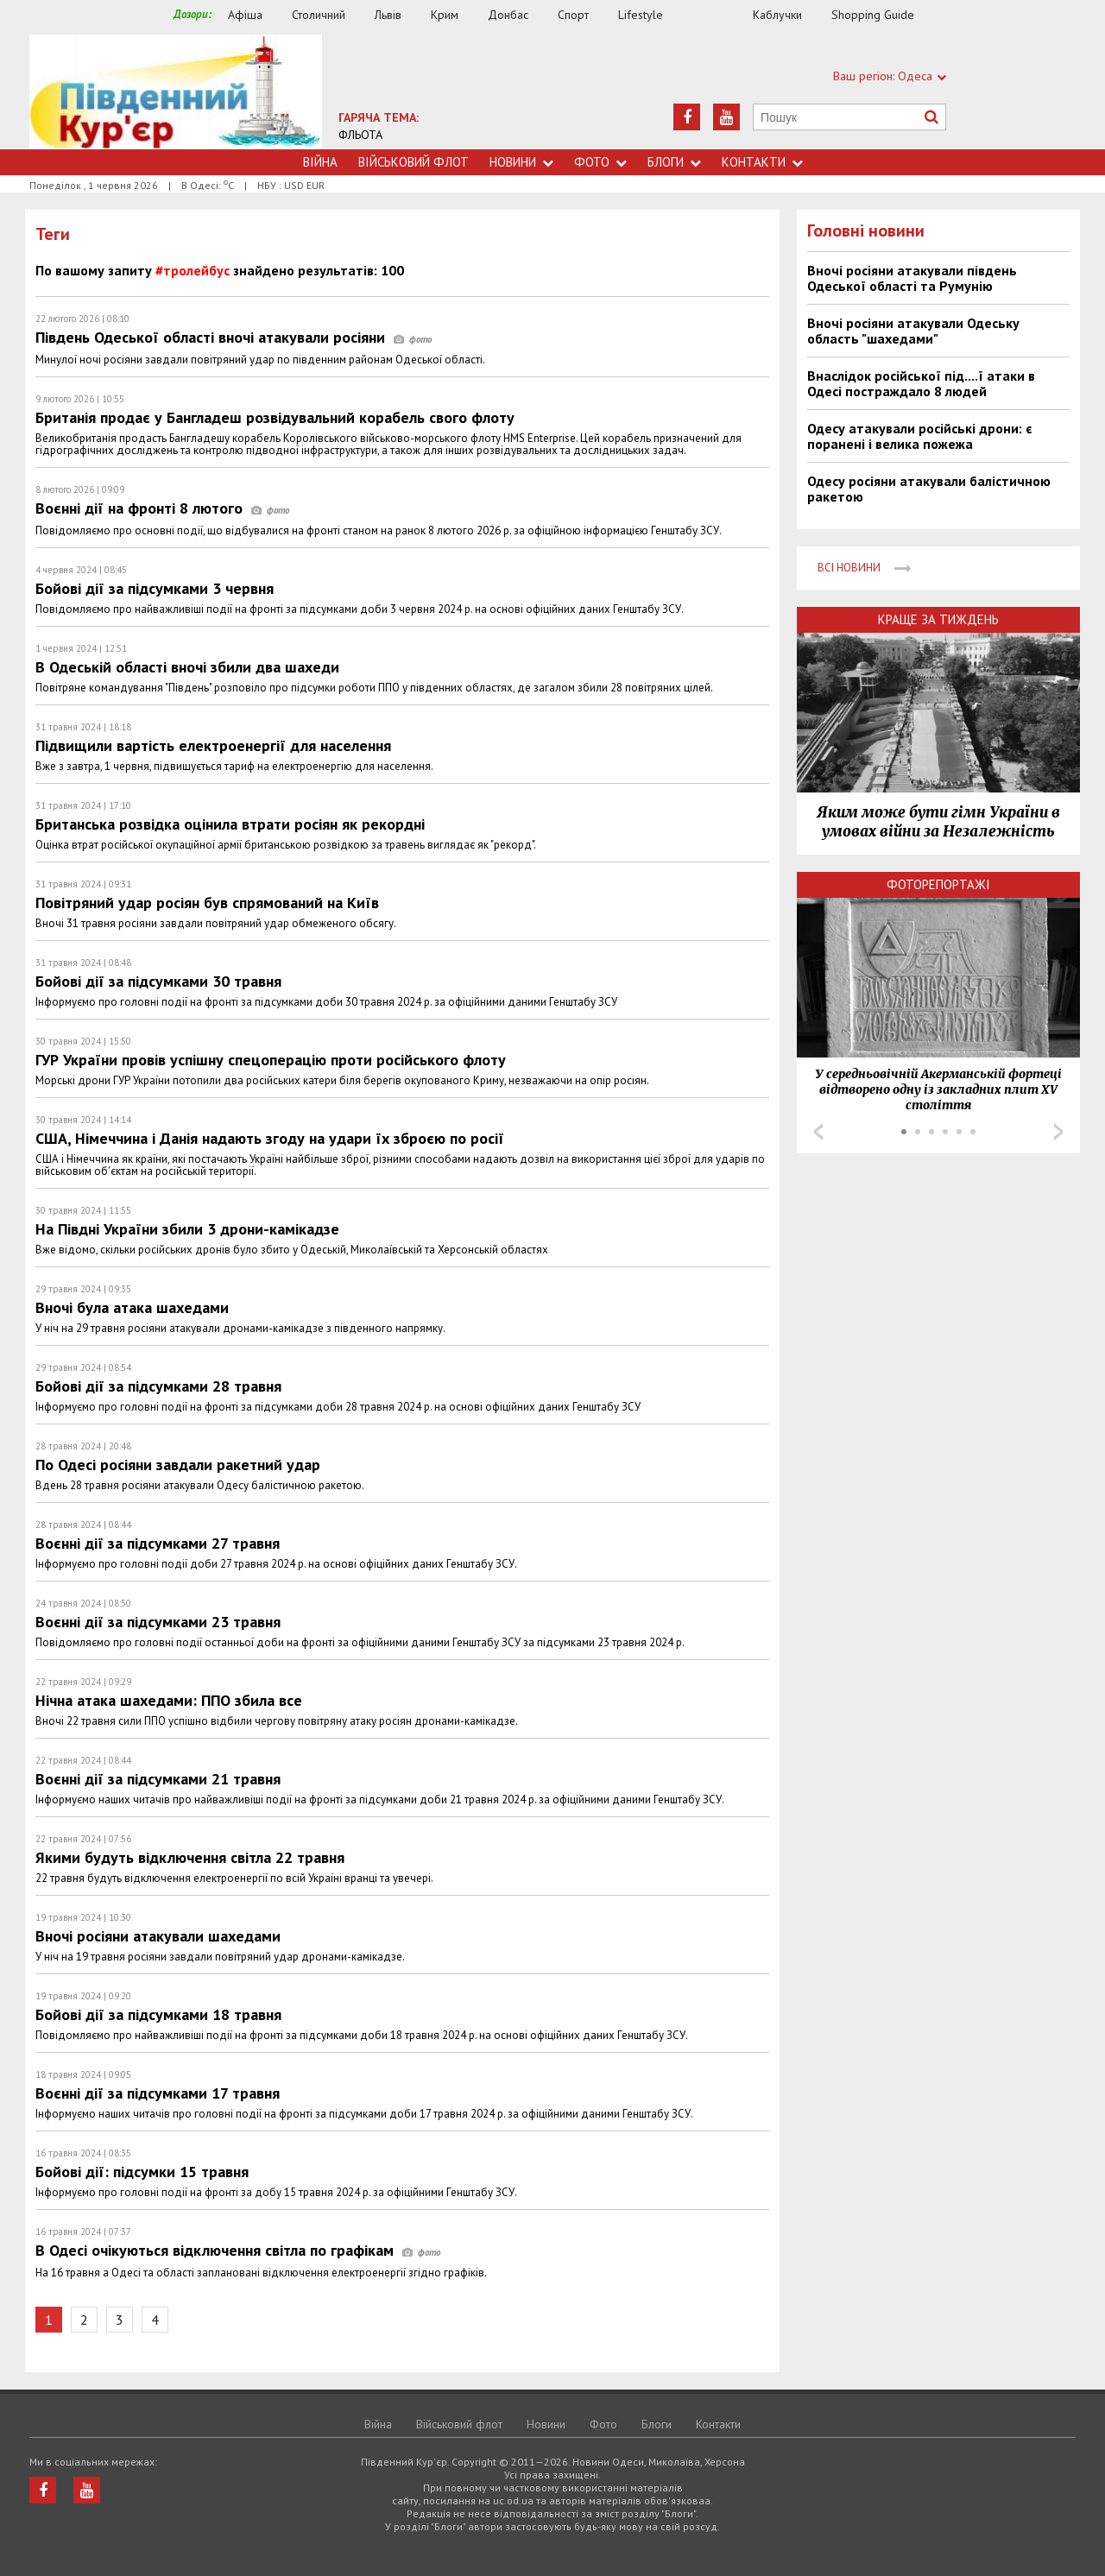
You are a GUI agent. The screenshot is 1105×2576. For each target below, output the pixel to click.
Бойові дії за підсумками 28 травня (158, 1386)
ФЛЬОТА (360, 134)
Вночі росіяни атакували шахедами (158, 1936)
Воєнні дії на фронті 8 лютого (162, 508)
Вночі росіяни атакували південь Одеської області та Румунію (912, 278)
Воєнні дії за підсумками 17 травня (157, 2093)
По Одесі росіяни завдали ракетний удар (177, 1464)
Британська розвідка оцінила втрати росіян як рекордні (230, 824)
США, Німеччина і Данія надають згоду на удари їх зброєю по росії (269, 1138)
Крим (444, 14)
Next (1058, 1131)
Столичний (318, 14)
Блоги (674, 162)
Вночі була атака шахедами (132, 1307)
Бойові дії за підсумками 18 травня (158, 2014)
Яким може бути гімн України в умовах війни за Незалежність (938, 822)
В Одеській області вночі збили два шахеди (187, 667)
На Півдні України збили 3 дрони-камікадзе (187, 1229)
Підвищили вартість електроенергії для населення (213, 745)
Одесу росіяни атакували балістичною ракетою (929, 488)
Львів (388, 14)
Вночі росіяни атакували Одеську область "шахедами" (913, 330)
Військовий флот (413, 162)
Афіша (245, 14)
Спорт (573, 14)
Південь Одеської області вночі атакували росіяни (233, 337)
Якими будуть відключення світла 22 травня (189, 1857)
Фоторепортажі (938, 884)
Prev (818, 1131)
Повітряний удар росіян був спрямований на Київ (207, 902)
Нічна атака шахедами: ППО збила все (168, 1700)
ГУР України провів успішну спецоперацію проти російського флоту (270, 1060)
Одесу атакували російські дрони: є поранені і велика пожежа (919, 436)
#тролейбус (192, 270)
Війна (320, 162)
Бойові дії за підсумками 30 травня (158, 981)
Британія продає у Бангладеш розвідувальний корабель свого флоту (275, 417)
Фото (600, 162)
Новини (521, 162)
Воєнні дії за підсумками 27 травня (157, 1543)
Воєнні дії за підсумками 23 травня (158, 1622)
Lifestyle (640, 14)
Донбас (508, 14)
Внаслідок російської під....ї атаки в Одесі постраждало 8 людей (921, 383)
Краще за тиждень (938, 619)
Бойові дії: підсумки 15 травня (142, 2171)
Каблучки (777, 14)
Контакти (762, 162)
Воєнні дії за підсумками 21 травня (158, 1779)
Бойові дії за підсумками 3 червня (154, 588)
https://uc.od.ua (175, 92)
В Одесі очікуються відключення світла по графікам (237, 2250)
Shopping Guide (872, 14)
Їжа (716, 15)
